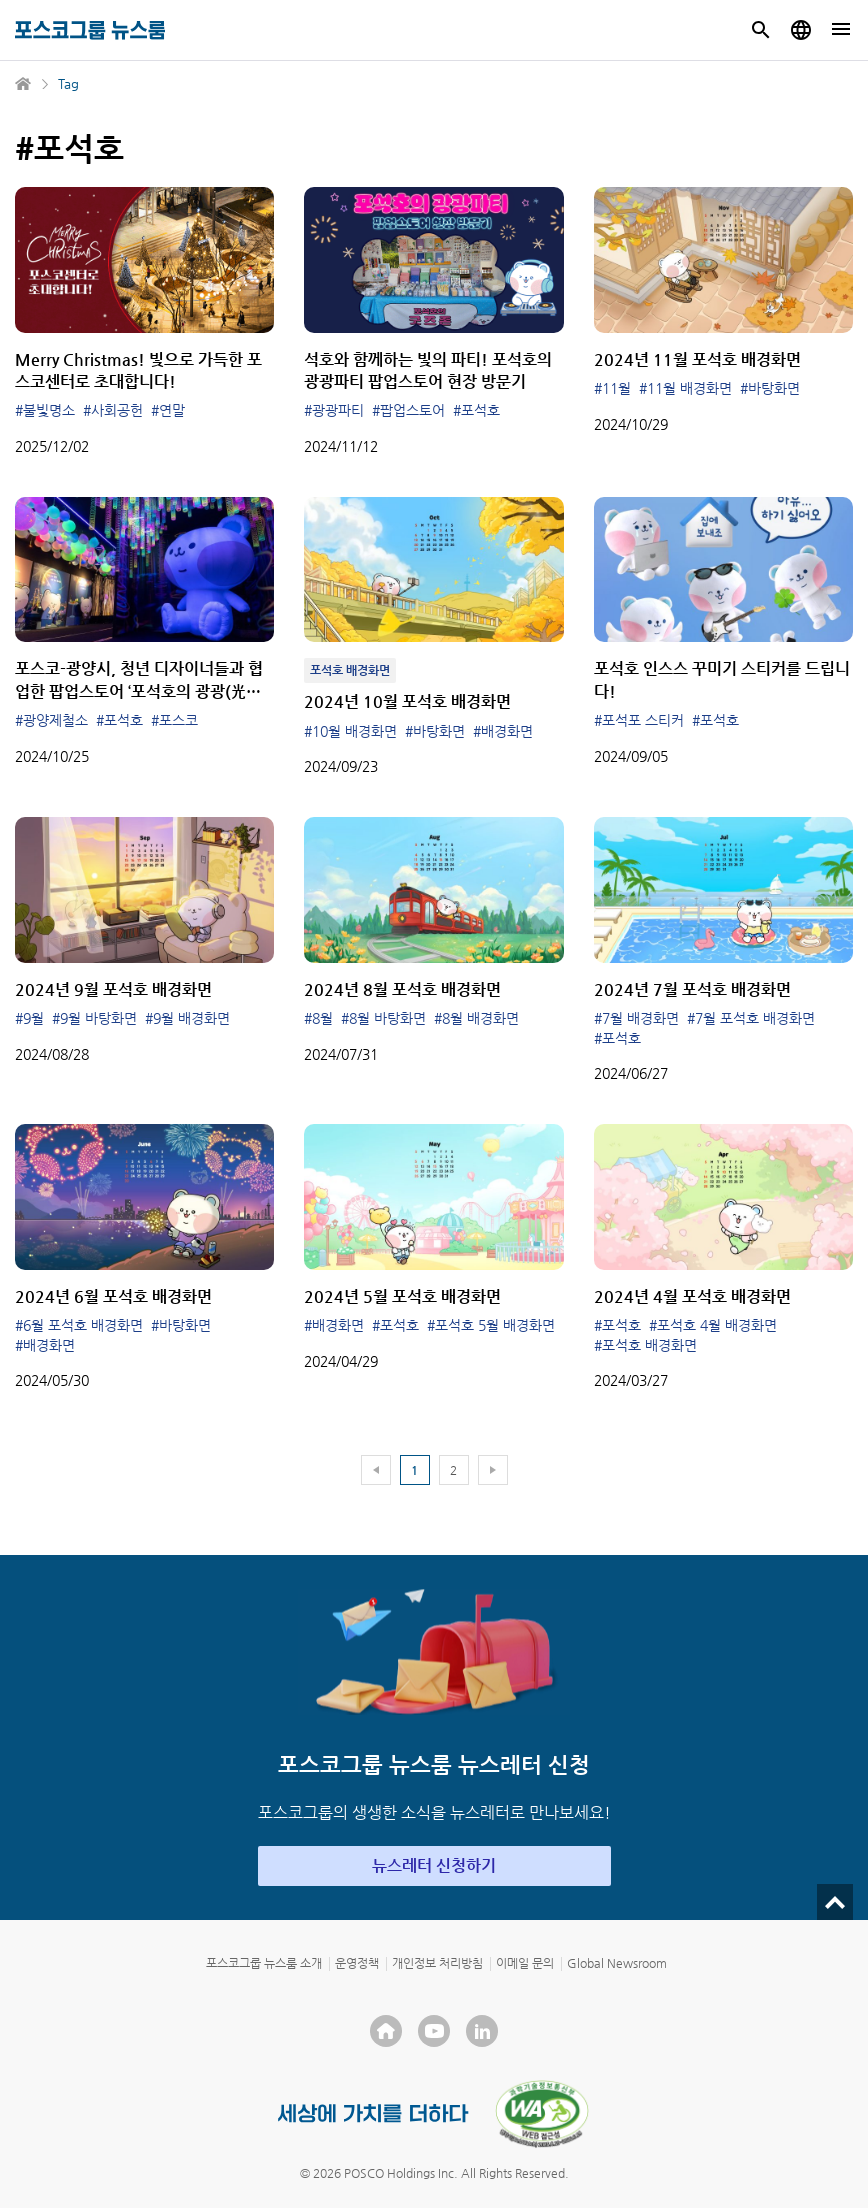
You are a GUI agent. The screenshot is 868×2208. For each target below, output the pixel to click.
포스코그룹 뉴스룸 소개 (264, 1963)
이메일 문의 (525, 1963)
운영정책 (357, 1963)
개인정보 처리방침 (437, 1963)
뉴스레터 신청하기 (434, 1865)
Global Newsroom (617, 1963)
